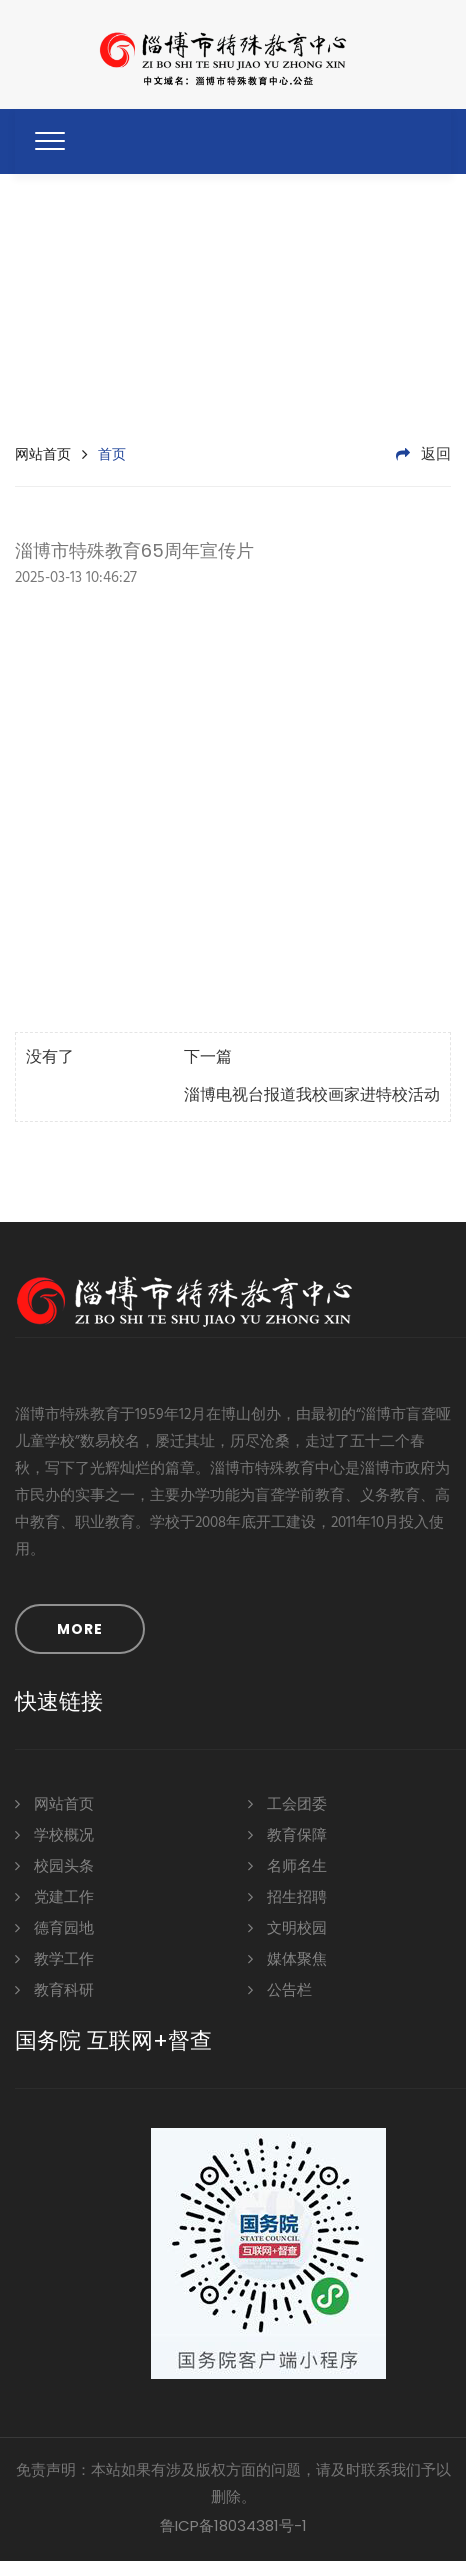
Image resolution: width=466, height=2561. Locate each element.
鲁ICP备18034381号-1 (233, 2525)
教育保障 (287, 1834)
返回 (423, 455)
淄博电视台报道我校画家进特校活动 (312, 1096)
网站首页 (43, 454)
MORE (80, 1629)
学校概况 (54, 1834)
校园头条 (54, 1865)
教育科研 (54, 1989)
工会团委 (287, 1803)
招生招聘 (287, 1896)
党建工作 (54, 1896)
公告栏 (280, 1989)
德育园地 (54, 1927)
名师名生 (287, 1865)
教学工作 (54, 1958)
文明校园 (287, 1927)
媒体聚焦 (287, 1958)
